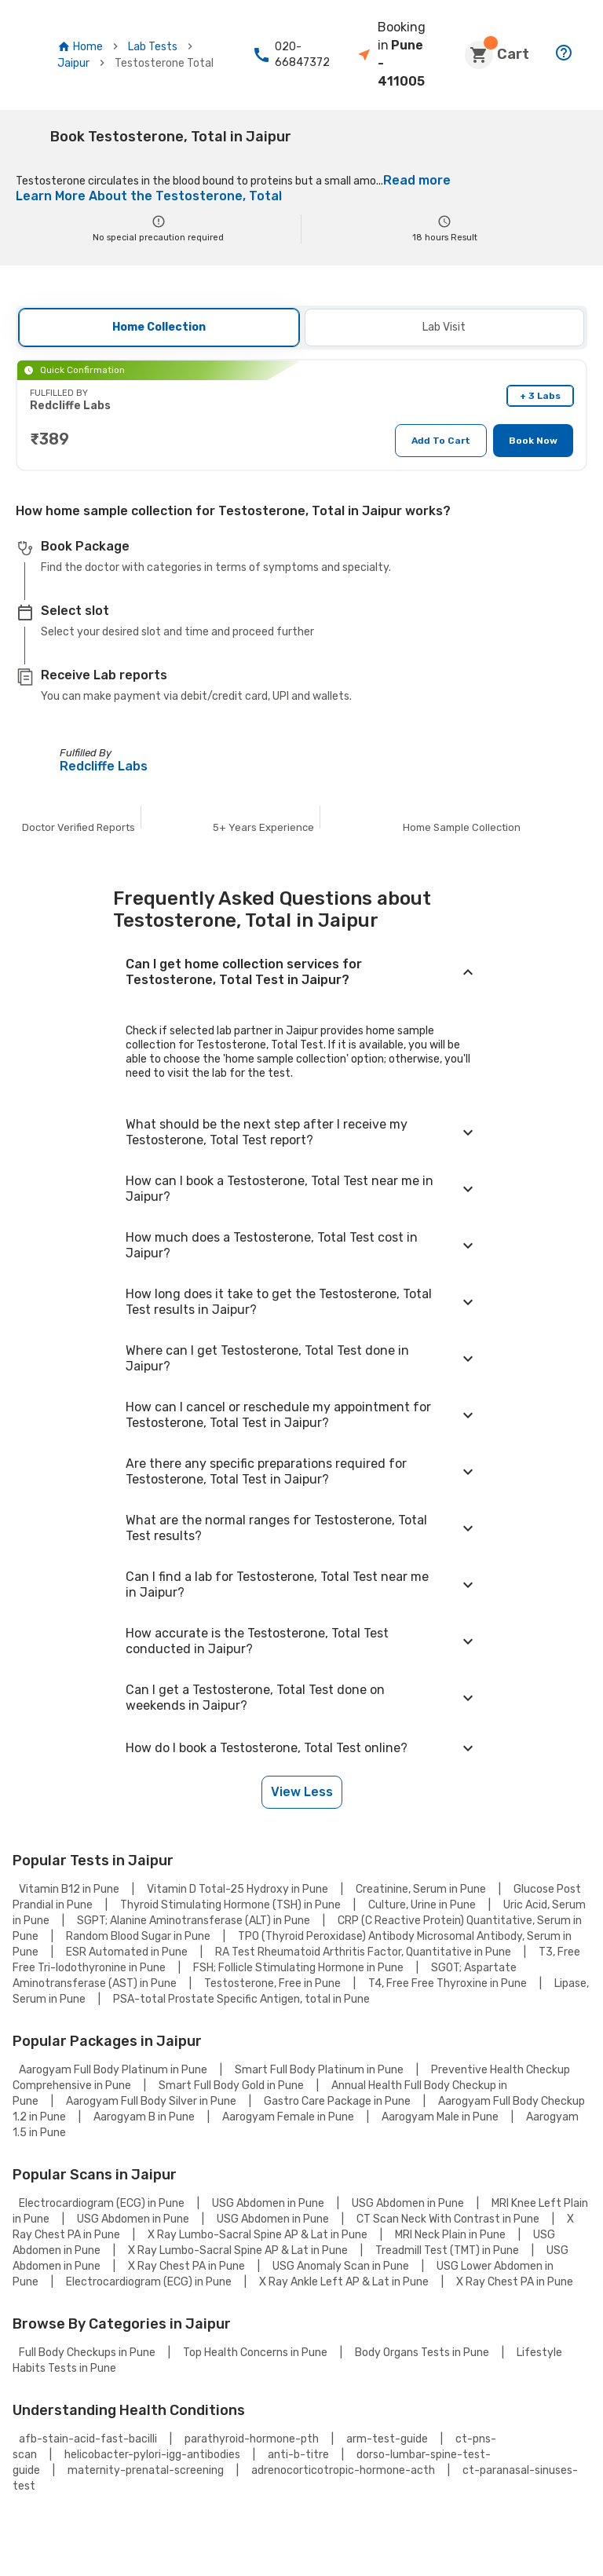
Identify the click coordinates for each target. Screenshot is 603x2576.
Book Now (534, 439)
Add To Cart (447, 439)
